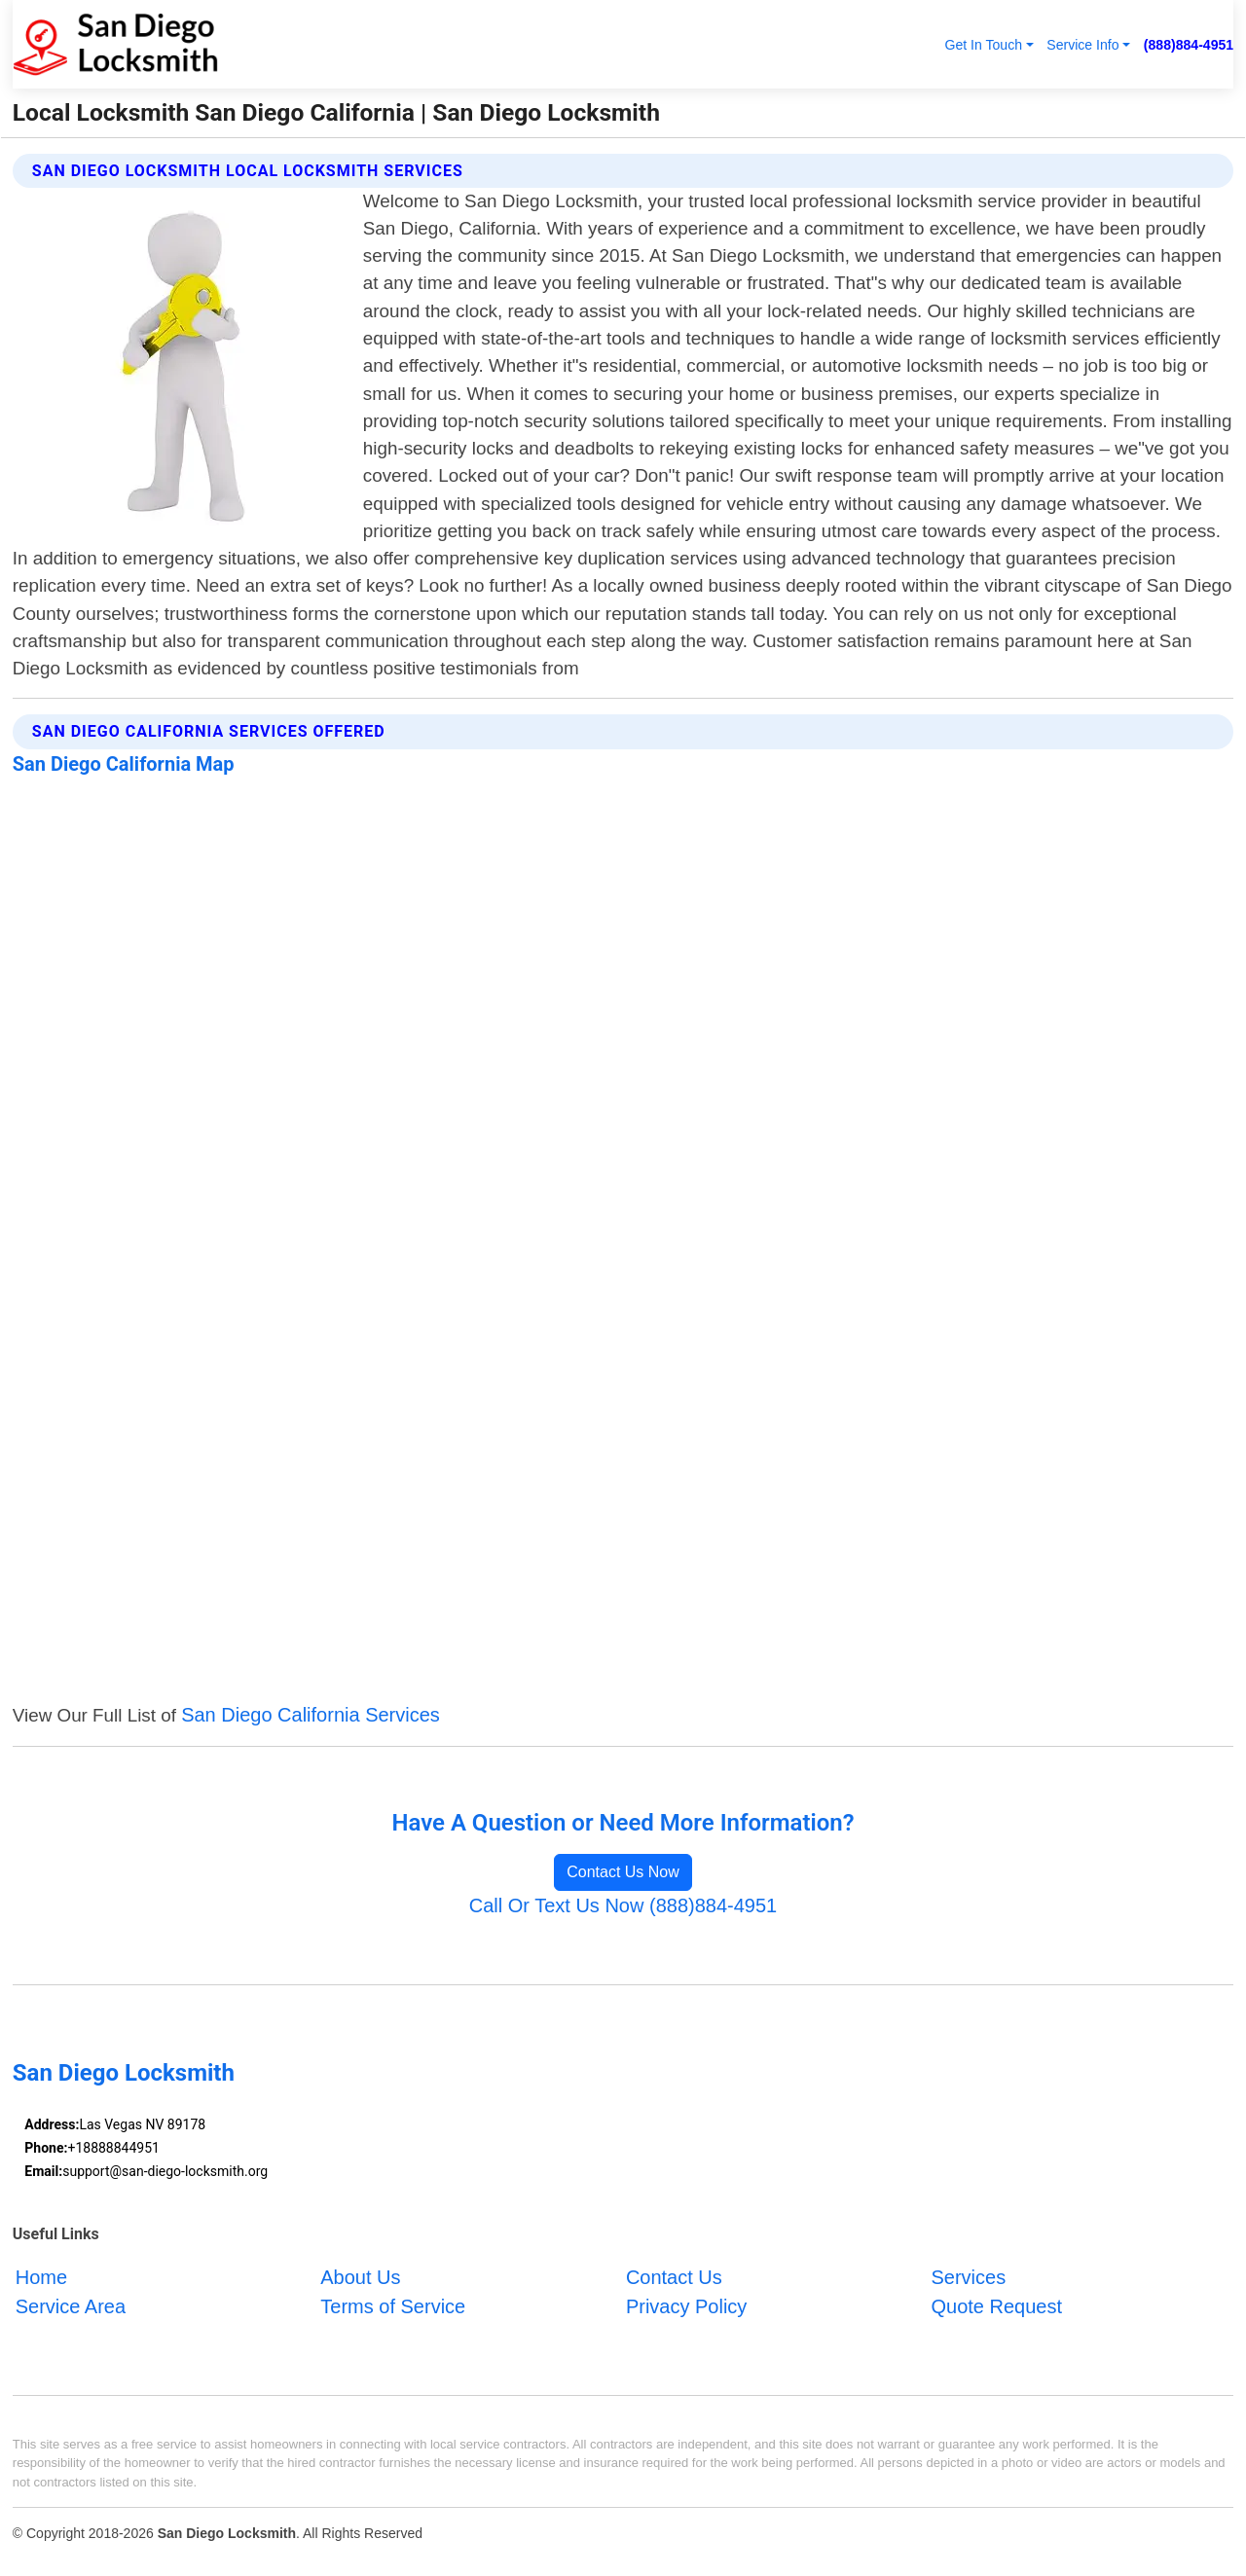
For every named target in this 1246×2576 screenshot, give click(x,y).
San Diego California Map (124, 764)
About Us (360, 2277)
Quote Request (996, 2306)
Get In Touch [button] (983, 45)
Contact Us (674, 2277)
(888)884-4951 (1188, 45)
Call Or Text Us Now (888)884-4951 (623, 1905)
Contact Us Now (623, 1872)
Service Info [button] (1082, 45)
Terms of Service (392, 2306)
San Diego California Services (310, 1714)
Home (41, 2277)
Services (968, 2277)
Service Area (71, 2306)
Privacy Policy (686, 2306)
